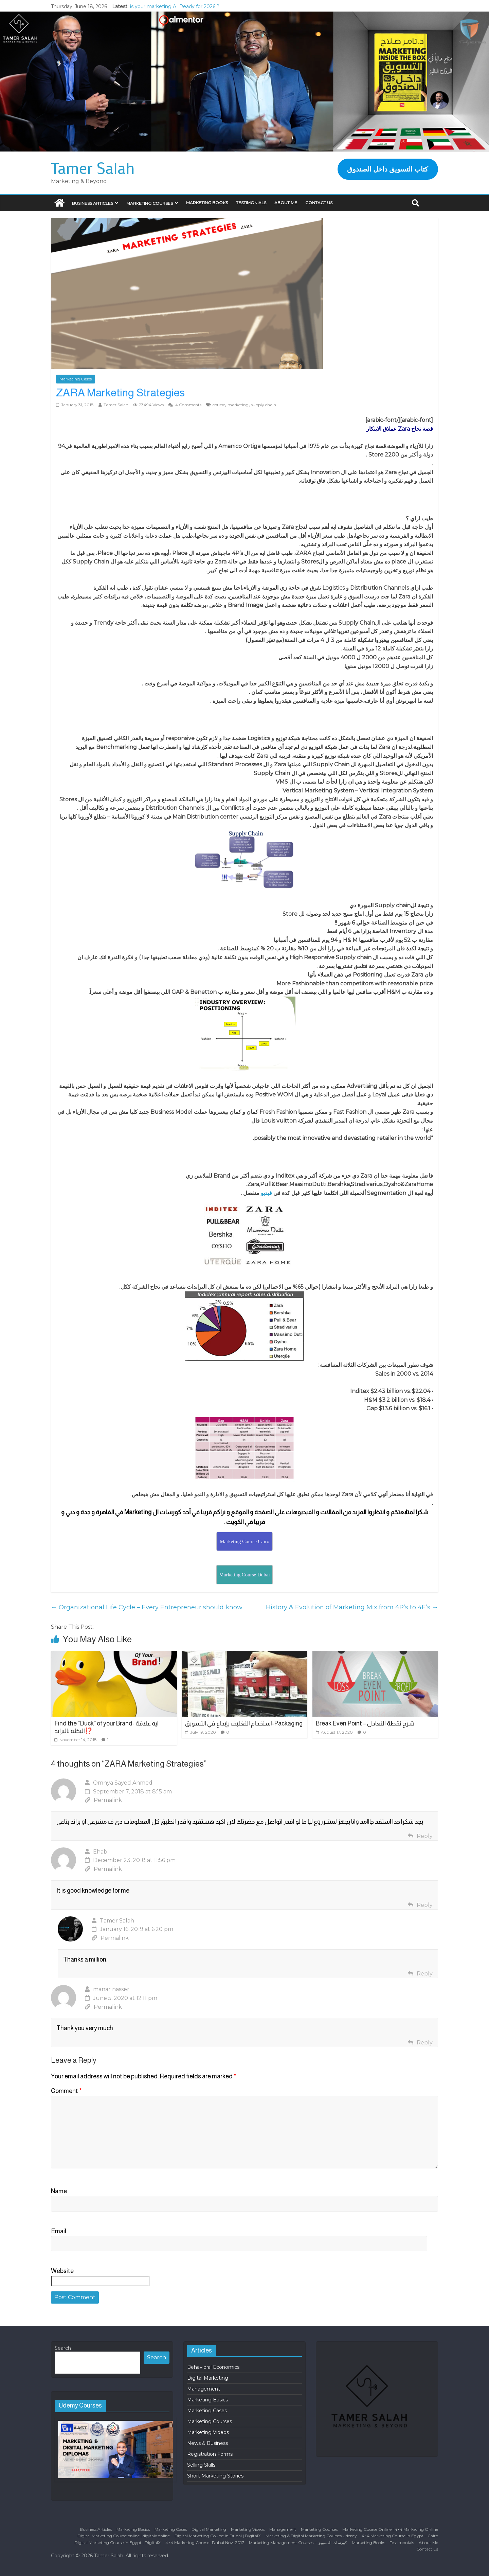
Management (203, 2389)
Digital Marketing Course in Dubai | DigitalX (218, 2535)
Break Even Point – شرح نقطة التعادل (365, 1723)
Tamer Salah (93, 168)
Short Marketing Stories (215, 2476)
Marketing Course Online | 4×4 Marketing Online (390, 2529)
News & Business (207, 2443)
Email (58, 2231)
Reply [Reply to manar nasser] (425, 2042)
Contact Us (318, 202)
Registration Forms (210, 2454)
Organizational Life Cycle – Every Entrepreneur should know (146, 1607)
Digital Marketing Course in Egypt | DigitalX (117, 2542)
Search (63, 2348)
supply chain (263, 404)
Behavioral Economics (213, 2367)
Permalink (103, 1800)
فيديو (267, 1193)
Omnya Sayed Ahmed (122, 1782)
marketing (238, 404)
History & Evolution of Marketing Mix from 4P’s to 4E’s (352, 1607)
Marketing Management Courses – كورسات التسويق (298, 2542)
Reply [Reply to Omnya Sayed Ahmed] (425, 1836)
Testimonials (251, 202)
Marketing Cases (75, 378)
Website (62, 2271)
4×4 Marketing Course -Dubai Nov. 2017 (204, 2542)
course (219, 404)
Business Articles (92, 203)
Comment (66, 2091)
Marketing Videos (208, 2432)
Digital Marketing (207, 2378)
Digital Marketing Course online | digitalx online (123, 2535)
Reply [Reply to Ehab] (425, 1905)
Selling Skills (201, 2465)
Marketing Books (207, 202)
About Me (285, 202)
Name (59, 2191)
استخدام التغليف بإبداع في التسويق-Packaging (244, 1723)
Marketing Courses (149, 203)
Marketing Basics (207, 2400)
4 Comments (184, 404)
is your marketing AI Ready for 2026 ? (174, 6)
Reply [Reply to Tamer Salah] (425, 1973)
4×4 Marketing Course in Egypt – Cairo (400, 2535)
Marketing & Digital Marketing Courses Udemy (311, 2535)
